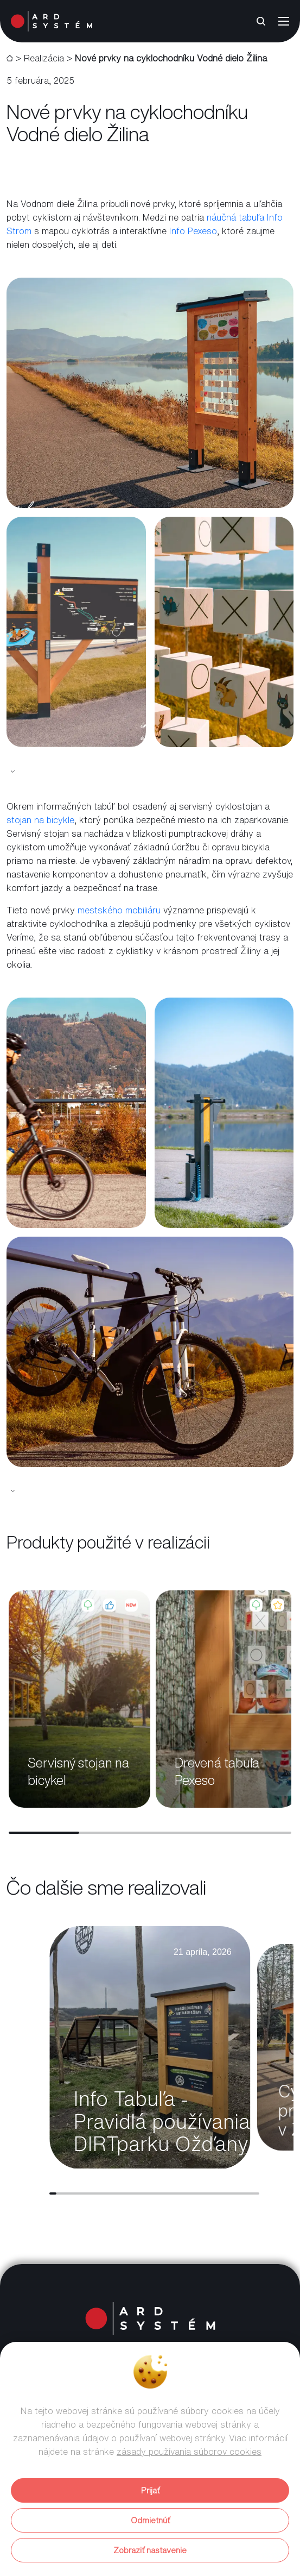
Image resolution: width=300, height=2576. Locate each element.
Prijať (150, 2490)
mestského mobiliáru (119, 910)
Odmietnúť (150, 2520)
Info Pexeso (193, 231)
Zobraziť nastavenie (150, 2550)
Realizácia (44, 58)
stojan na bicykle (40, 820)
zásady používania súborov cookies (189, 2451)
